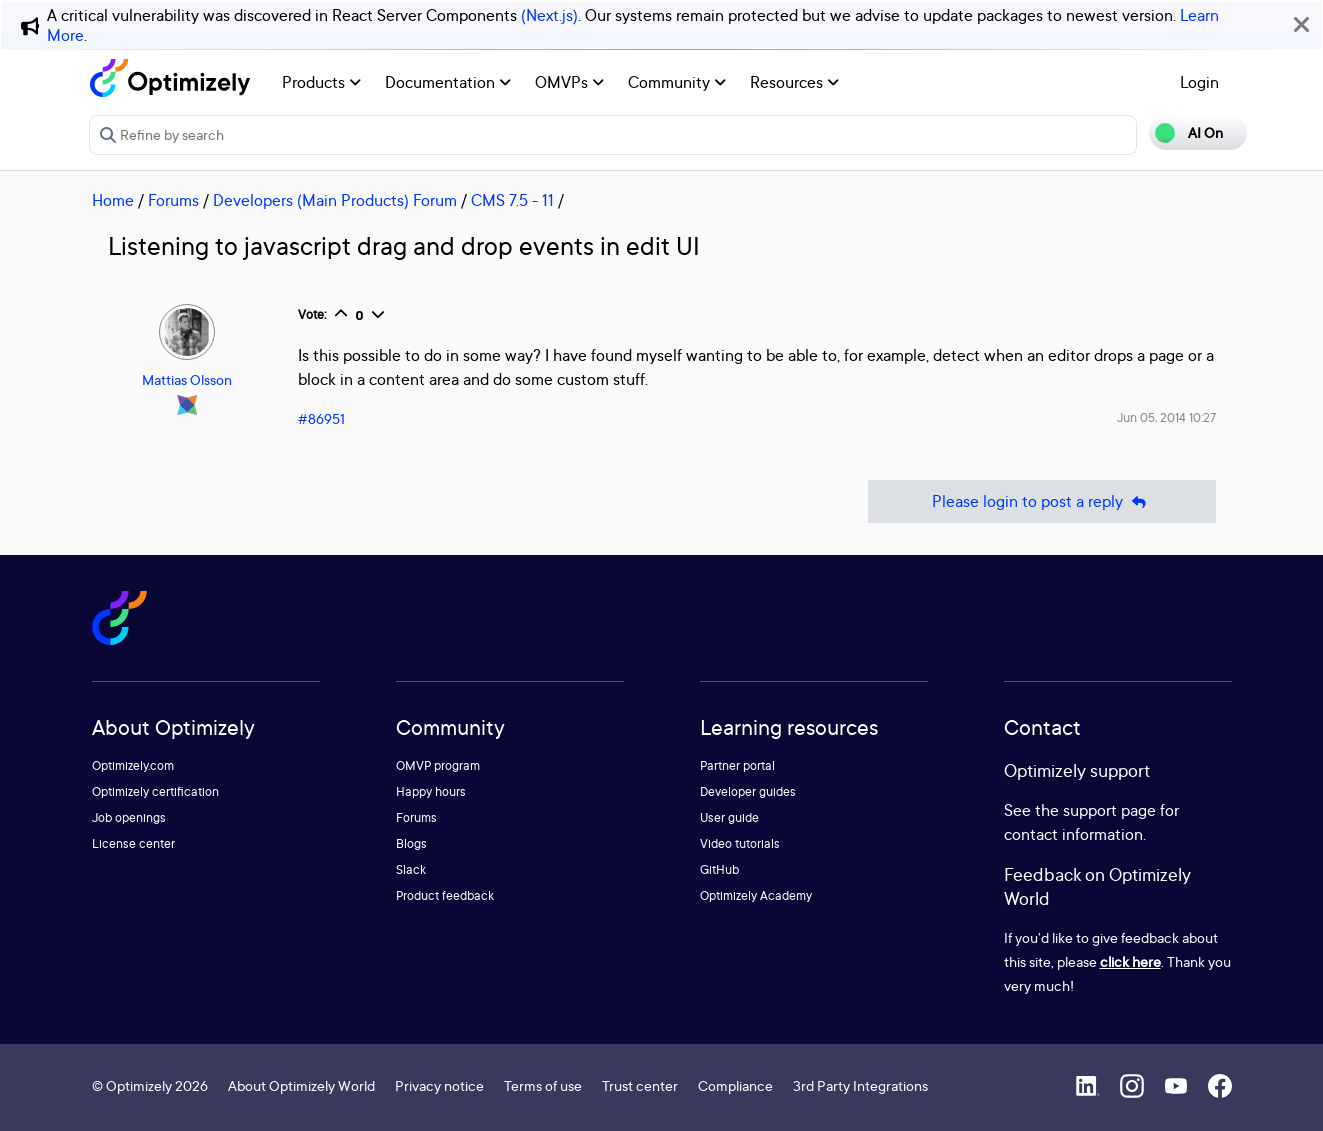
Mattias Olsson (187, 379)
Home (113, 200)
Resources (794, 82)
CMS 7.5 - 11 (512, 200)
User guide (729, 817)
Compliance (735, 1085)
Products (321, 82)
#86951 (321, 418)
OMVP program (438, 765)
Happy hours (431, 791)
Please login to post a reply (1042, 501)
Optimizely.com (133, 765)
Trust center (640, 1085)
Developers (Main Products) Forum (335, 200)
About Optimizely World (301, 1085)
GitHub (719, 869)
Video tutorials (740, 843)
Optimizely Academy (756, 895)
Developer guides (748, 791)
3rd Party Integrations (860, 1085)
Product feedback (445, 895)
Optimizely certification (155, 791)
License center (133, 843)
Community (677, 82)
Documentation (448, 82)
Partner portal (737, 765)
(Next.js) (549, 15)
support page (1109, 810)
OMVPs (569, 82)
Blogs (411, 843)
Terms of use (543, 1085)
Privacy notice (439, 1085)
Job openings (129, 817)
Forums (173, 200)
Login (1199, 82)
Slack (411, 869)
